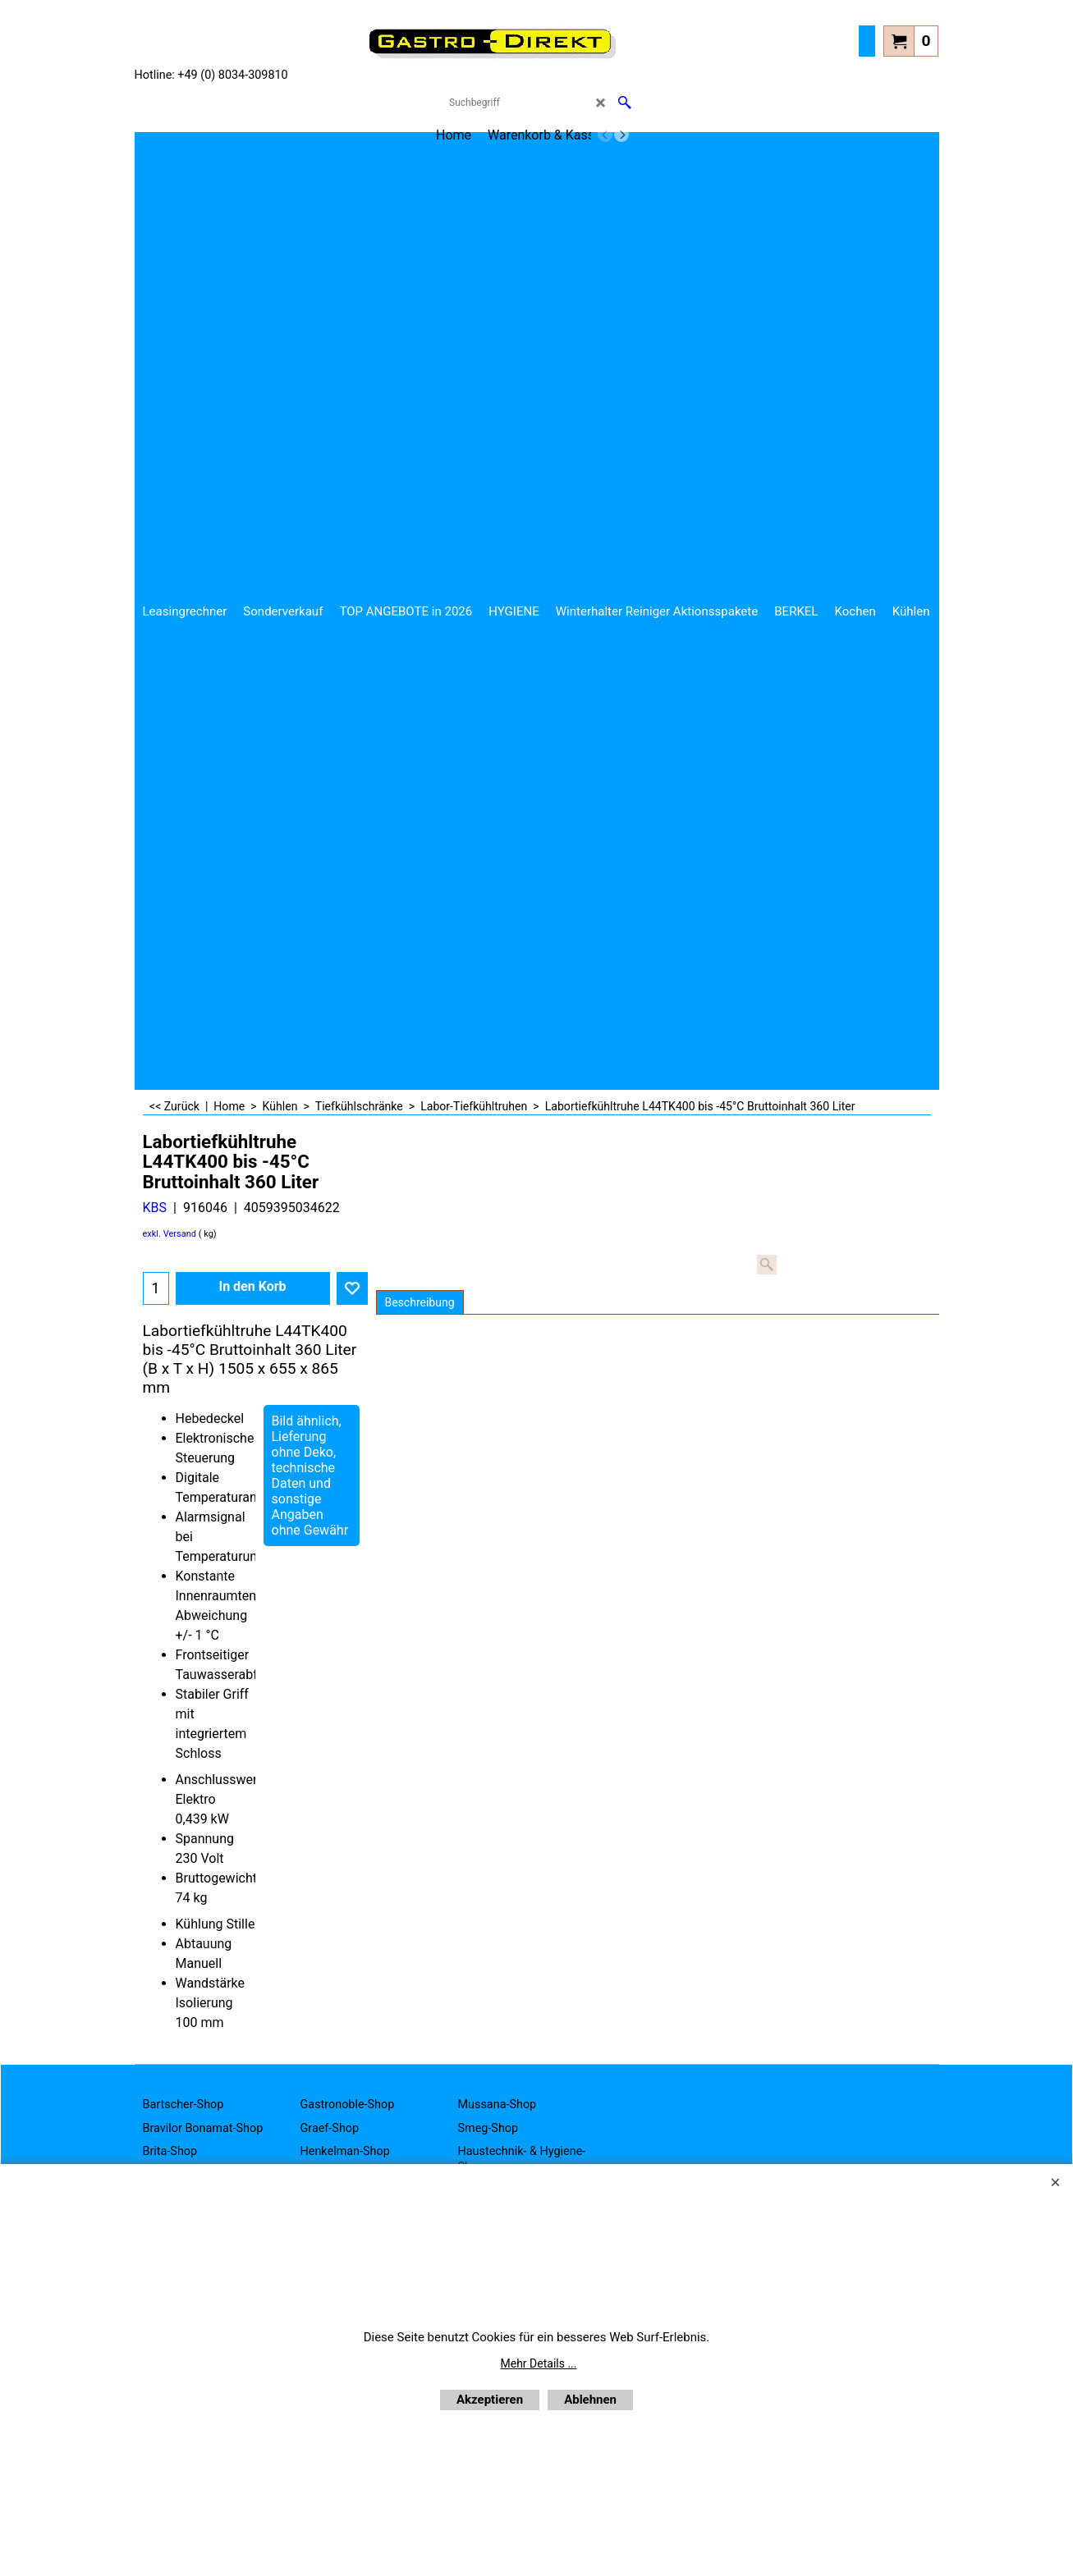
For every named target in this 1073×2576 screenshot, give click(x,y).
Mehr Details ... (539, 2363)
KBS (155, 1207)
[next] (621, 134)
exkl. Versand (169, 1234)
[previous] (605, 134)
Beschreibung (420, 1302)
